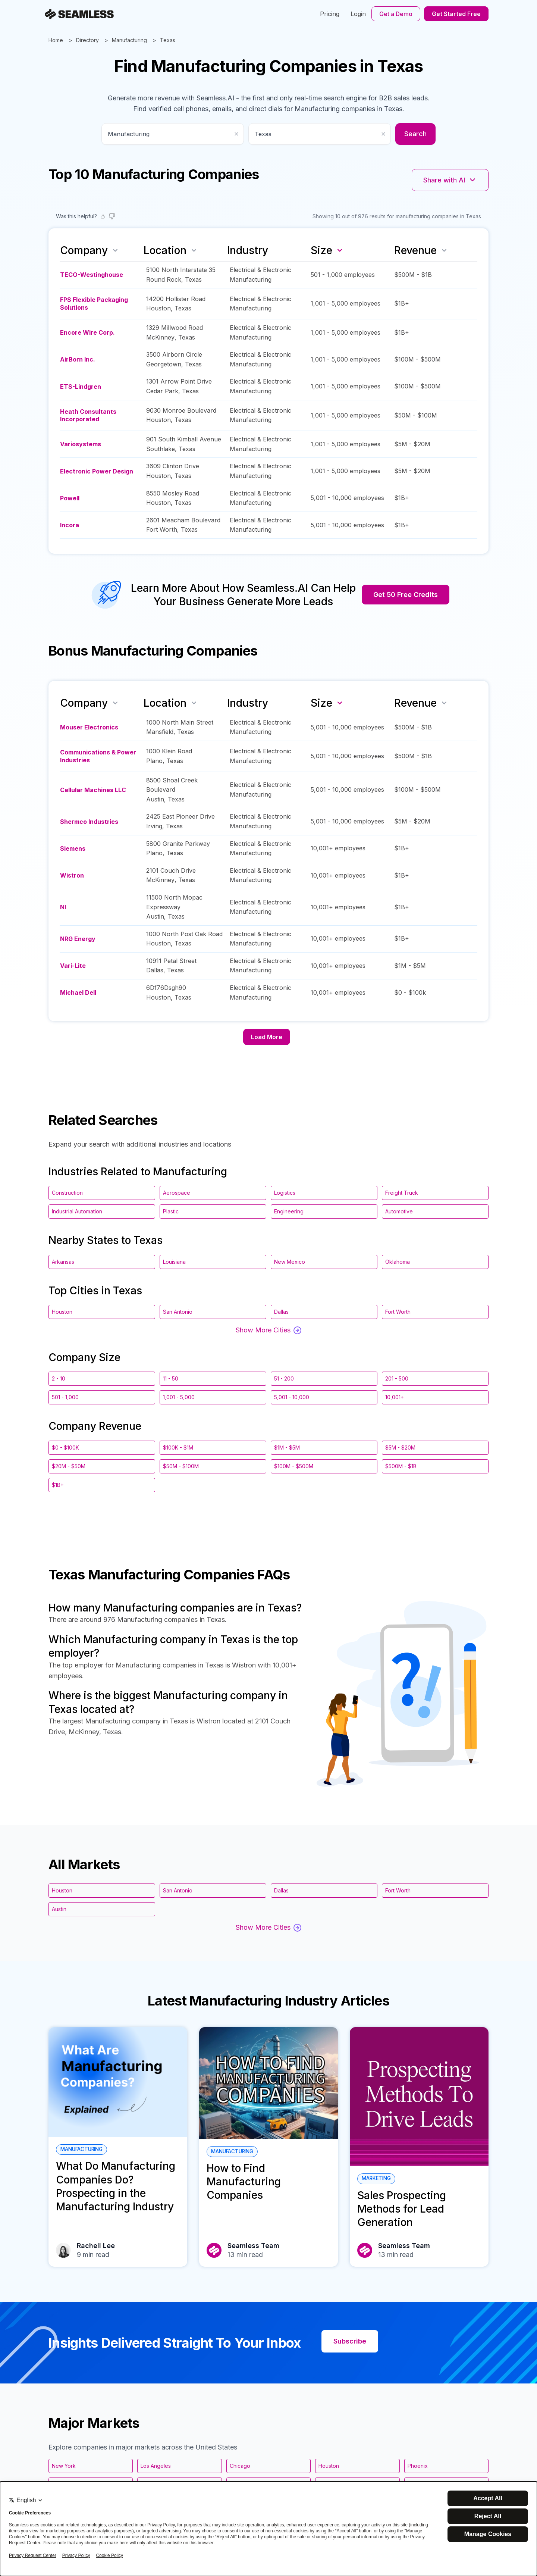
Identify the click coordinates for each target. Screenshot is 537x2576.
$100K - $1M (178, 1447)
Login (358, 14)
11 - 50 (170, 1378)
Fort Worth (161, 529)
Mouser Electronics (89, 727)
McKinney (160, 337)
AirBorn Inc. (77, 359)
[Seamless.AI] (79, 14)
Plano (154, 761)
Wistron (72, 875)
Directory (87, 40)
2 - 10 (58, 1378)
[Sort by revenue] (444, 250)
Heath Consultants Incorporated (88, 415)
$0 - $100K (65, 1447)
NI (63, 907)
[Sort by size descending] (339, 250)
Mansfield (159, 731)
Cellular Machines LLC (93, 790)
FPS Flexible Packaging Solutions (94, 303)
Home (55, 40)
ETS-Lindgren (80, 386)
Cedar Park (162, 391)
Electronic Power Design (96, 471)
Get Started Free (456, 14)
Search (415, 134)
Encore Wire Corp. (87, 332)
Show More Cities (268, 1330)
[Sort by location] (193, 250)
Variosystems (80, 444)
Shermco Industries (89, 821)
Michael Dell (78, 992)
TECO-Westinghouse (91, 274)
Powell (69, 498)
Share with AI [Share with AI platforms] (450, 179)
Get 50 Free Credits (405, 594)
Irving (154, 826)
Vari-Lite (73, 965)
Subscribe (349, 2341)
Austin (155, 799)
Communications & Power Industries (98, 756)
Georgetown (163, 364)
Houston (158, 308)
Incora (69, 525)
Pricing (329, 14)
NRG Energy (77, 938)
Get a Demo (395, 14)
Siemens (72, 848)
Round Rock (163, 279)
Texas (167, 40)
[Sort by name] (115, 250)
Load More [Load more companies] (266, 1037)
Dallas (154, 970)
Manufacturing (129, 40)
